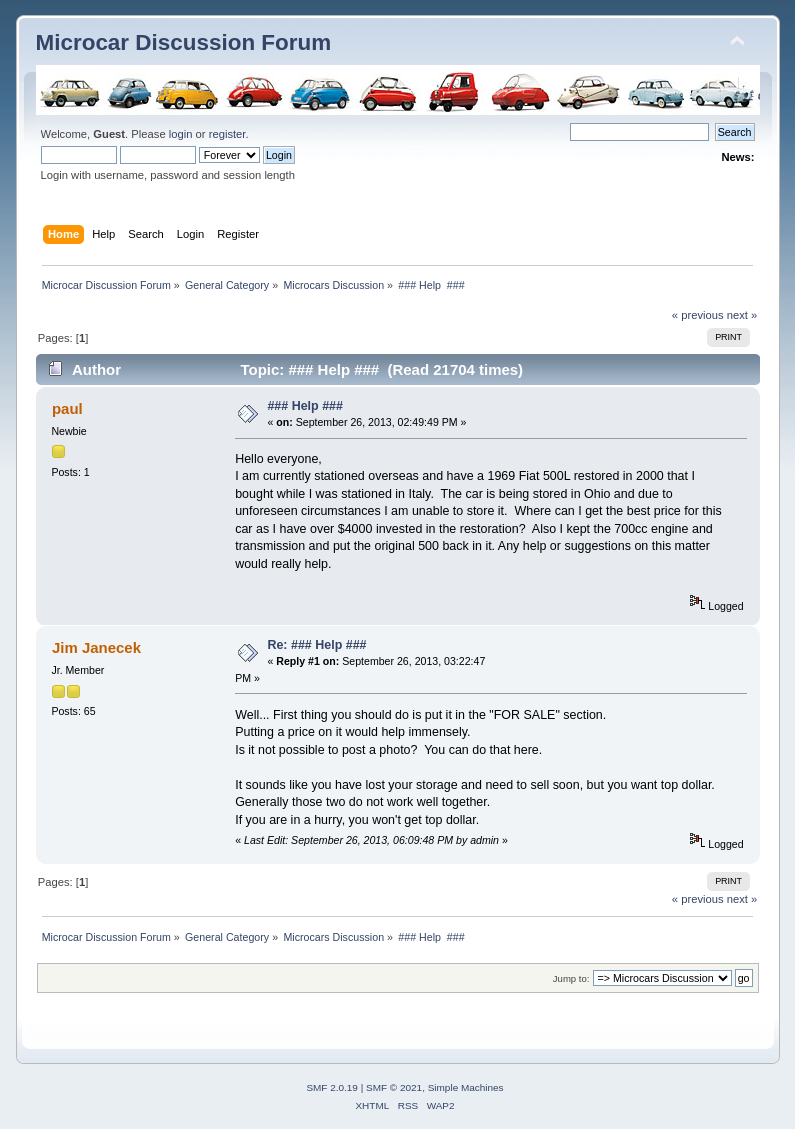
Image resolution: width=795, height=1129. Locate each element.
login (181, 134)
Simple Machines (466, 1087)
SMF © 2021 (394, 1087)
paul (67, 408)
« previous (698, 315)
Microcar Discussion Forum (184, 42)
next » (742, 315)
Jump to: (571, 978)
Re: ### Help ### (316, 645)
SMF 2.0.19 (332, 1087)
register (227, 134)
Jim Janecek (96, 647)
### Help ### (305, 406)
